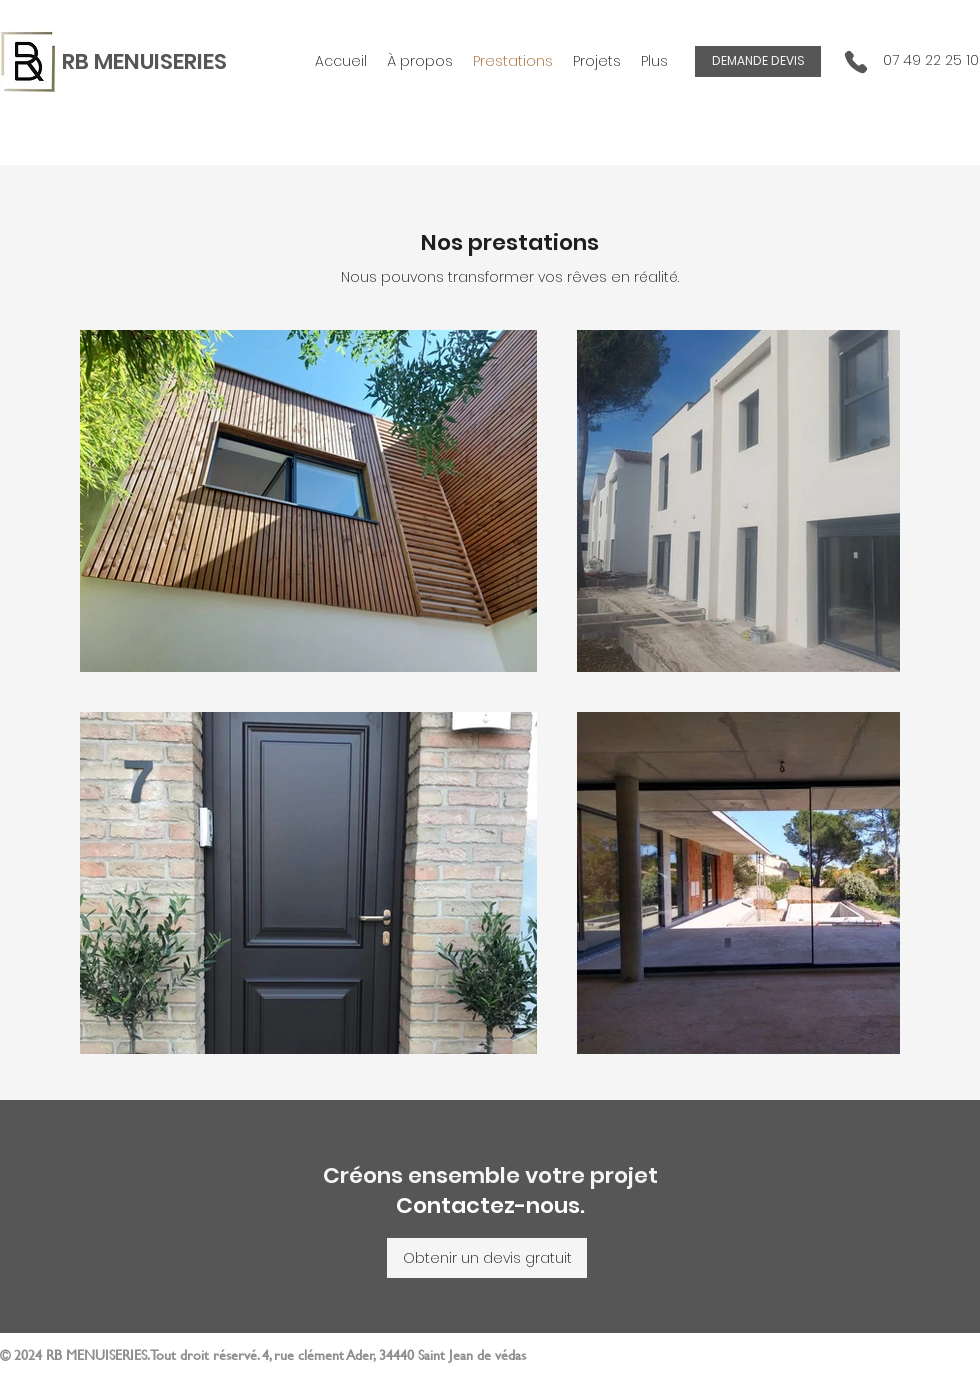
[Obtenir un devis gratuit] (487, 1258)
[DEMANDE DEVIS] (758, 61)
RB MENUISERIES (144, 61)
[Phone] (856, 61)
